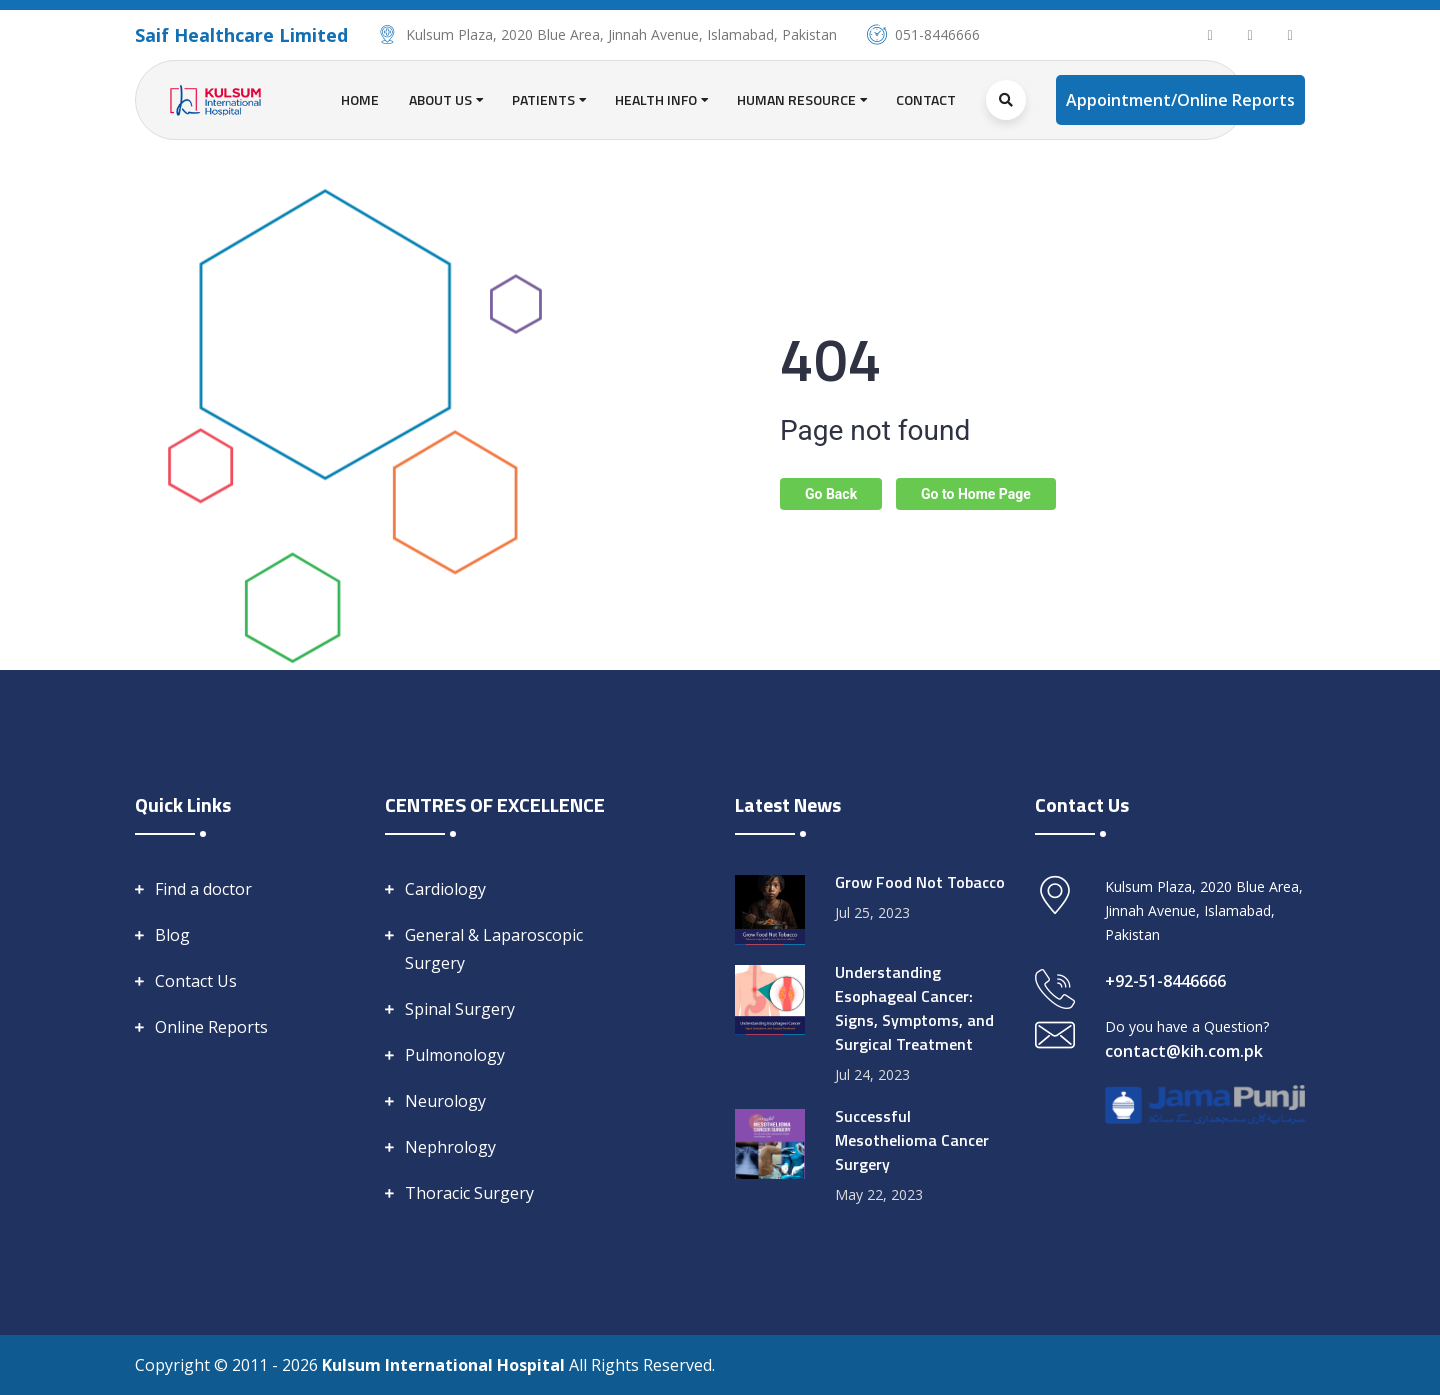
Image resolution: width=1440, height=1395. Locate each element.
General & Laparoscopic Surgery (494, 949)
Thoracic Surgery (469, 1193)
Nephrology (450, 1147)
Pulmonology (455, 1055)
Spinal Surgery (460, 1009)
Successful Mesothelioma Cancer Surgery (912, 1140)
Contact (926, 99)
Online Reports (211, 1027)
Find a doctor (203, 889)
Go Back (831, 494)
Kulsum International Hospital (445, 1365)
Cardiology (445, 889)
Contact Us (196, 981)
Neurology (445, 1101)
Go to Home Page (976, 494)
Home (360, 99)
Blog (172, 935)
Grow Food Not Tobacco (920, 882)
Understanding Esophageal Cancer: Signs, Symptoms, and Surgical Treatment (914, 1008)
